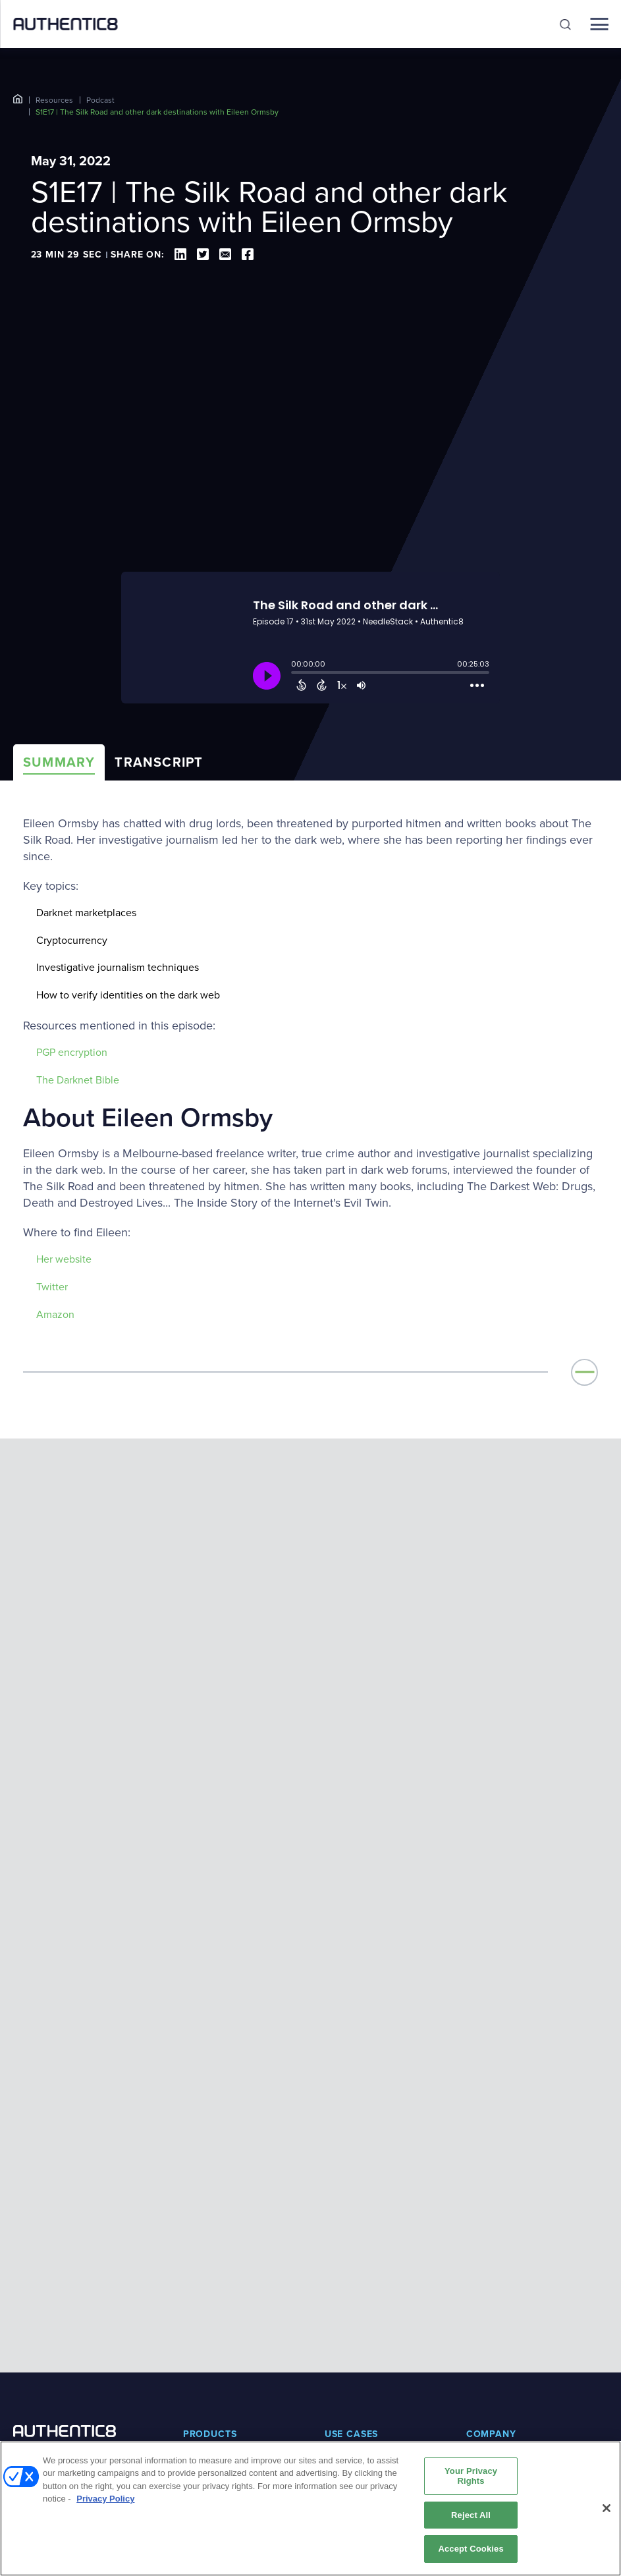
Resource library (216, 2405)
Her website (64, 1259)
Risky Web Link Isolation (213, 2269)
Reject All (471, 2515)
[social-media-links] (18, 2364)
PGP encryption (71, 1052)
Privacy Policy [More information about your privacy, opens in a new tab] (105, 2499)
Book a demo (352, 2405)
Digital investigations (366, 2207)
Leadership (489, 2228)
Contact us (488, 2330)
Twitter (52, 1286)
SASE (335, 2228)
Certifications (492, 2309)
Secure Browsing (218, 2296)
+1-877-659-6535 (46, 2253)
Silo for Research (218, 2207)
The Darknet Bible (77, 1079)
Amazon (55, 1314)
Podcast (100, 100)
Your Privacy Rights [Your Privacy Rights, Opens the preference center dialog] (471, 2476)
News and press (499, 2269)
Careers (482, 2289)
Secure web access (364, 2248)
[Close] (606, 2508)
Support (482, 2405)
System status (494, 2425)
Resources (54, 100)
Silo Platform (208, 2317)
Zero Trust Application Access (221, 2235)
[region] (310, 2508)
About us (484, 2207)
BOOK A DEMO (64, 2281)
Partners (483, 2248)
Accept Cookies (470, 2549)
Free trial (343, 2425)
